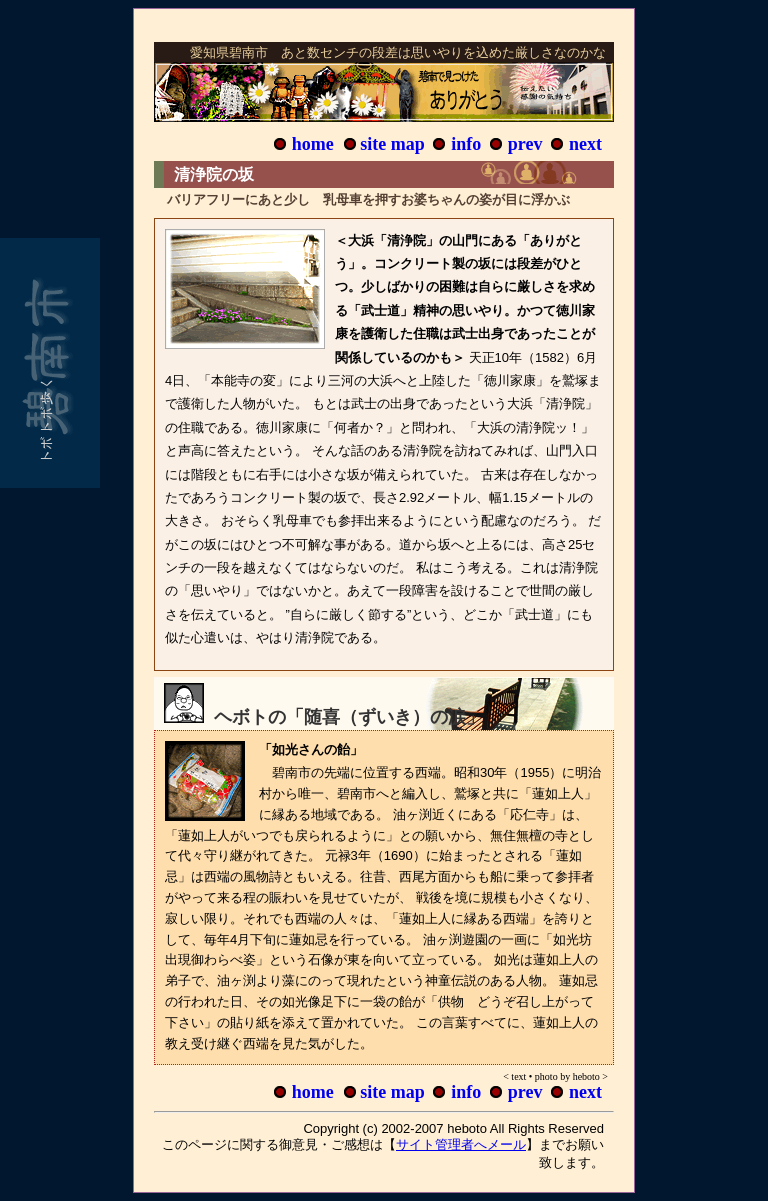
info (466, 144)
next (585, 144)
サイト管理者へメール (461, 1144)
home (313, 144)
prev (525, 144)
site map (392, 144)
